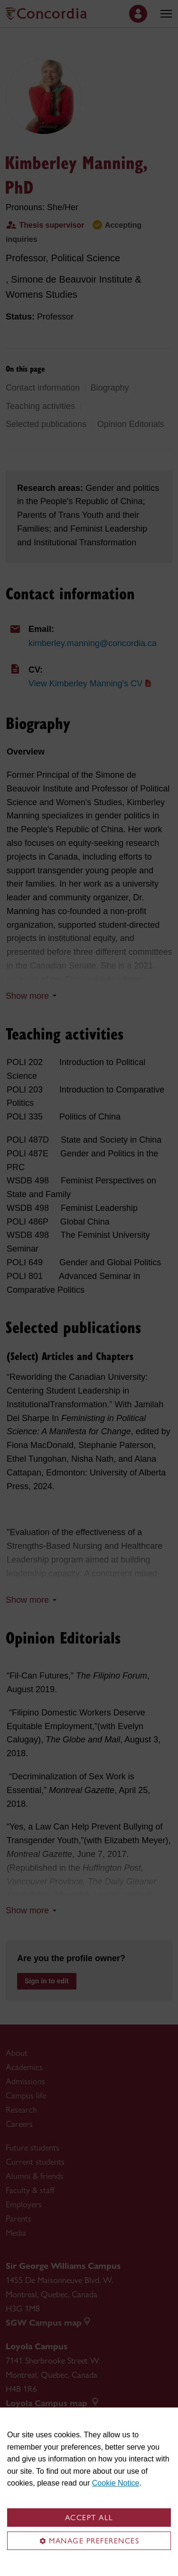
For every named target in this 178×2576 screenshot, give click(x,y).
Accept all (89, 2517)
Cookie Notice (116, 2483)
